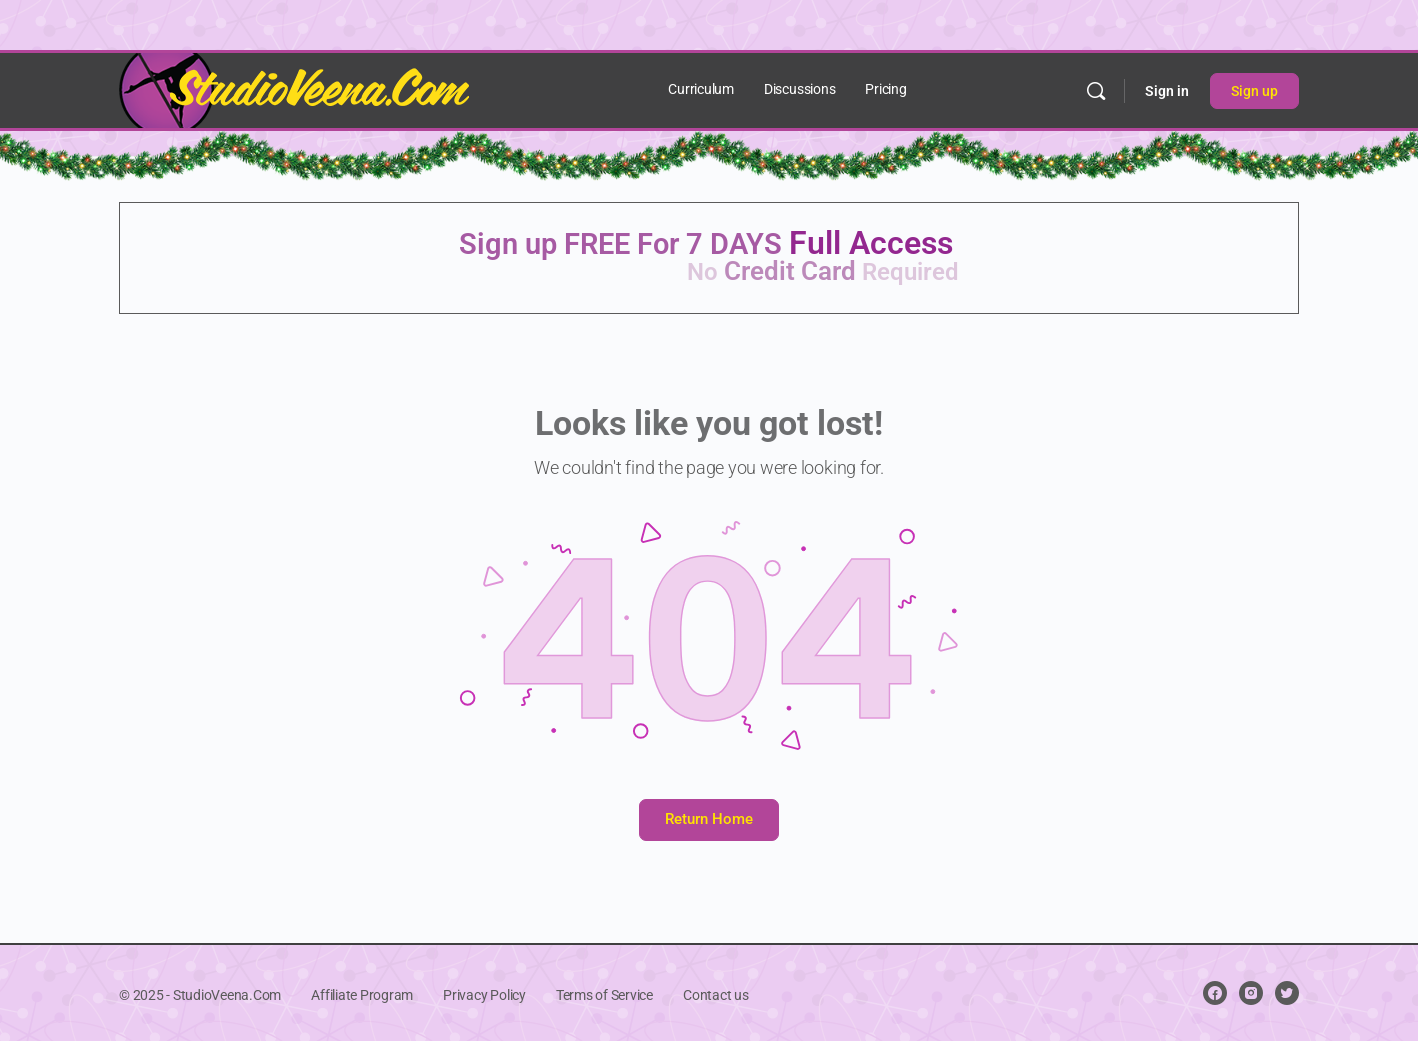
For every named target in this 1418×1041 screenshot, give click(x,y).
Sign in (1167, 91)
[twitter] (1287, 993)
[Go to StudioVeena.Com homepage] (294, 89)
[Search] (1096, 91)
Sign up (1254, 91)
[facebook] (1215, 993)
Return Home (709, 819)
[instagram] (1251, 993)
